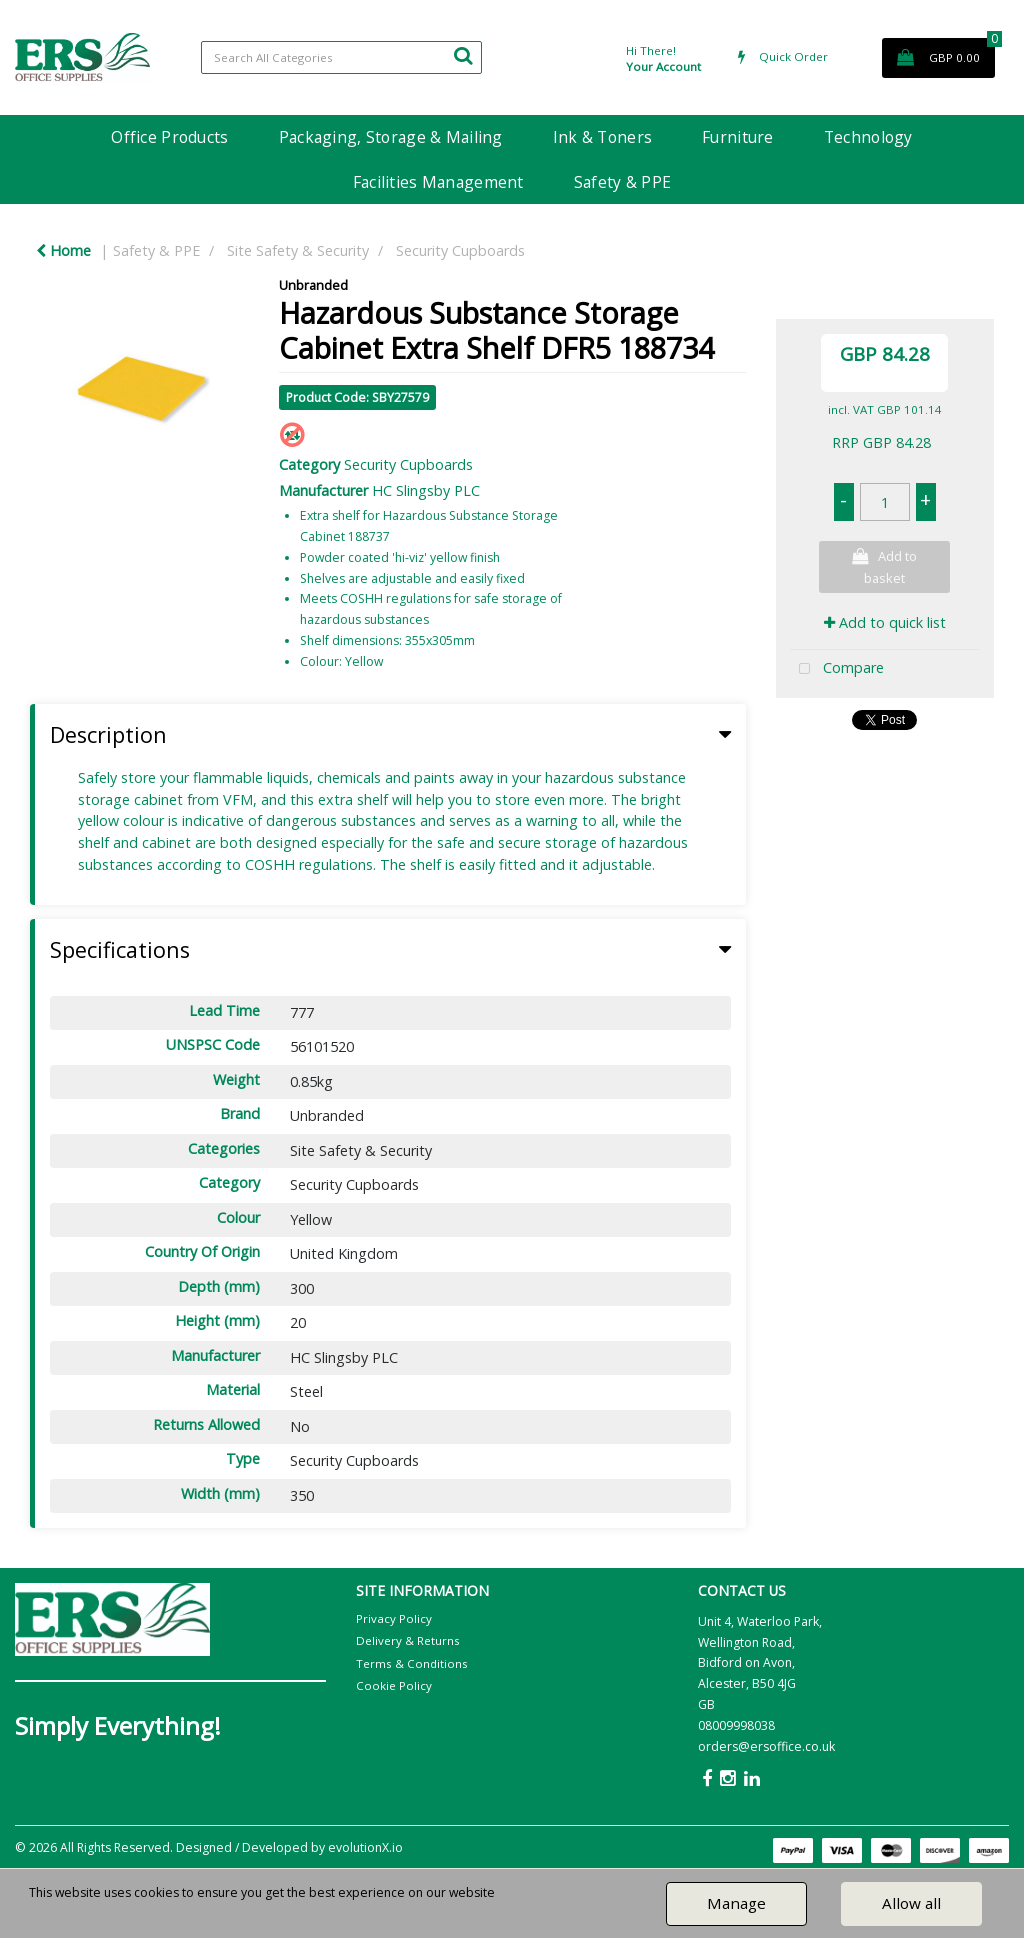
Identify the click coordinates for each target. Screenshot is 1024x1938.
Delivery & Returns (408, 1640)
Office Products (169, 137)
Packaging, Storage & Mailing (391, 137)
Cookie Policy (394, 1685)
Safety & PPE (622, 182)
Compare (837, 669)
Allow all (911, 1903)
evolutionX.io (365, 1847)
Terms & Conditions (412, 1663)
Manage (736, 1903)
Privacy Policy (394, 1618)
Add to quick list (885, 622)
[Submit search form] (463, 55)
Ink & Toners (602, 137)
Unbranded (313, 285)
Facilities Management (438, 182)
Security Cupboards (460, 250)
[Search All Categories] (341, 57)
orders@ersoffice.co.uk (766, 1746)
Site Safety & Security (298, 250)
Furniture (738, 137)
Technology (868, 137)
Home (63, 250)
